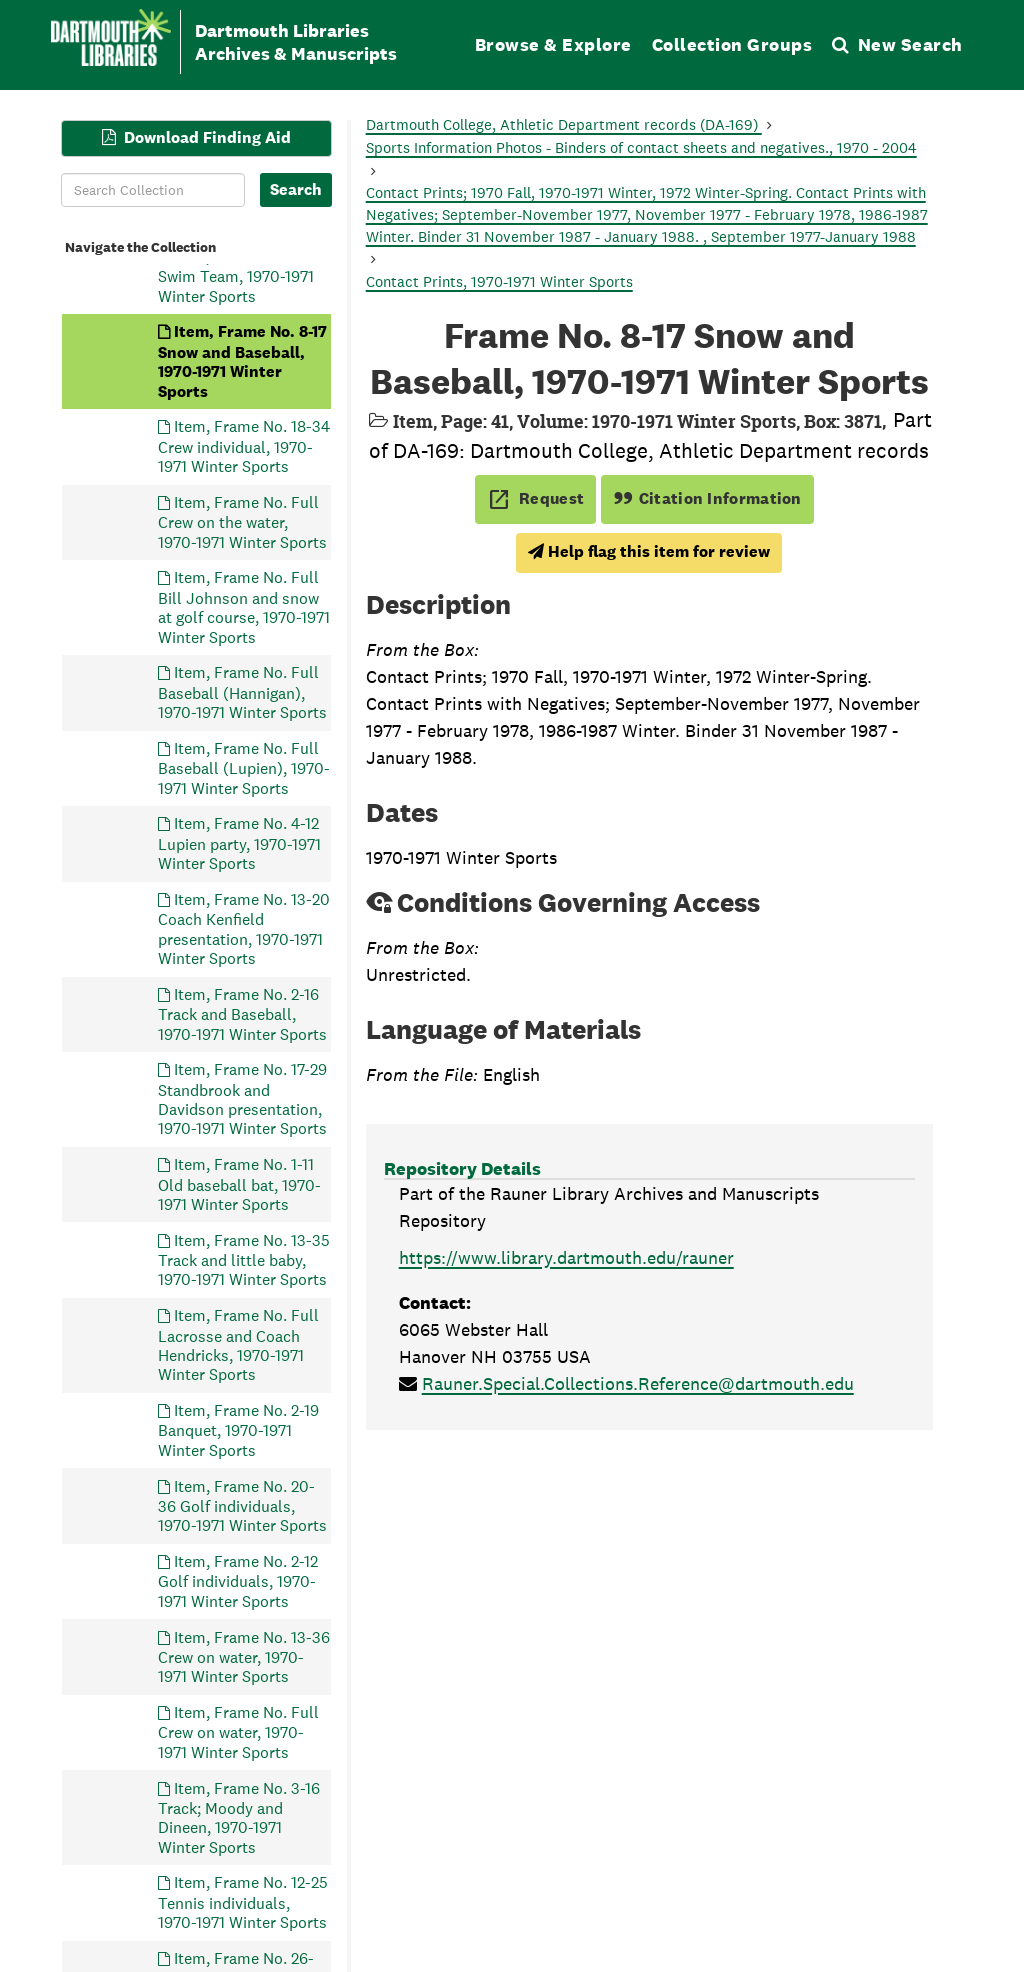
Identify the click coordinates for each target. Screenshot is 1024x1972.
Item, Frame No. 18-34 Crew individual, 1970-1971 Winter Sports (244, 446)
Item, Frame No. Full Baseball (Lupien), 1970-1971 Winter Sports (244, 767)
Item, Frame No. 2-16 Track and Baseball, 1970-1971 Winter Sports (242, 1013)
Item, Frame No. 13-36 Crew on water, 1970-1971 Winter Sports (244, 1656)
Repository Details (462, 1168)
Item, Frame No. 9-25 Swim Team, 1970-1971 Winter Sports (240, 275)
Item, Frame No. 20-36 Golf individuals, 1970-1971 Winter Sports (242, 1505)
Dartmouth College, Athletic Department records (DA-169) (564, 124)
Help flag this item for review (649, 551)
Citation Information (707, 498)
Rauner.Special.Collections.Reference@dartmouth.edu (638, 1383)
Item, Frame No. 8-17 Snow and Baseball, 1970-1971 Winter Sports (242, 361)
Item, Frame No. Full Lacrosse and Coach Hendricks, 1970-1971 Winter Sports (238, 1345)
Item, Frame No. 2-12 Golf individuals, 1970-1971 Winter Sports (238, 1581)
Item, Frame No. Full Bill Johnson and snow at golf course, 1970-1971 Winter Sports (244, 607)
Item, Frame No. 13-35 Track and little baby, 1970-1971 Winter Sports (244, 1259)
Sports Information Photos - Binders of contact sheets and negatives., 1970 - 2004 (641, 147)
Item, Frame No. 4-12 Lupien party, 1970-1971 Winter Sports (239, 843)
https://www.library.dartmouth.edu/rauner (566, 1257)
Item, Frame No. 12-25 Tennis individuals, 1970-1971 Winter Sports (243, 1902)
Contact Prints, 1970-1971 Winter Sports (499, 281)
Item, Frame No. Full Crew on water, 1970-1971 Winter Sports (238, 1732)
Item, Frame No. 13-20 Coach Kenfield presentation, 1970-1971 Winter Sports (244, 928)
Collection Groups (732, 44)
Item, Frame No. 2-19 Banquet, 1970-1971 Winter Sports (238, 1430)
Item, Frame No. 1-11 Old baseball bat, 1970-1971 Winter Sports (239, 1184)
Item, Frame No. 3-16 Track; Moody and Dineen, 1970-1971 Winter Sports (239, 1817)
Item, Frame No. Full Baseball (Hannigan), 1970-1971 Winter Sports (242, 692)
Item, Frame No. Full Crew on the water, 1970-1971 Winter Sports (242, 521)
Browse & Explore (553, 44)
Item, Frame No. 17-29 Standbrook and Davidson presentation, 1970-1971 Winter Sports (242, 1099)
